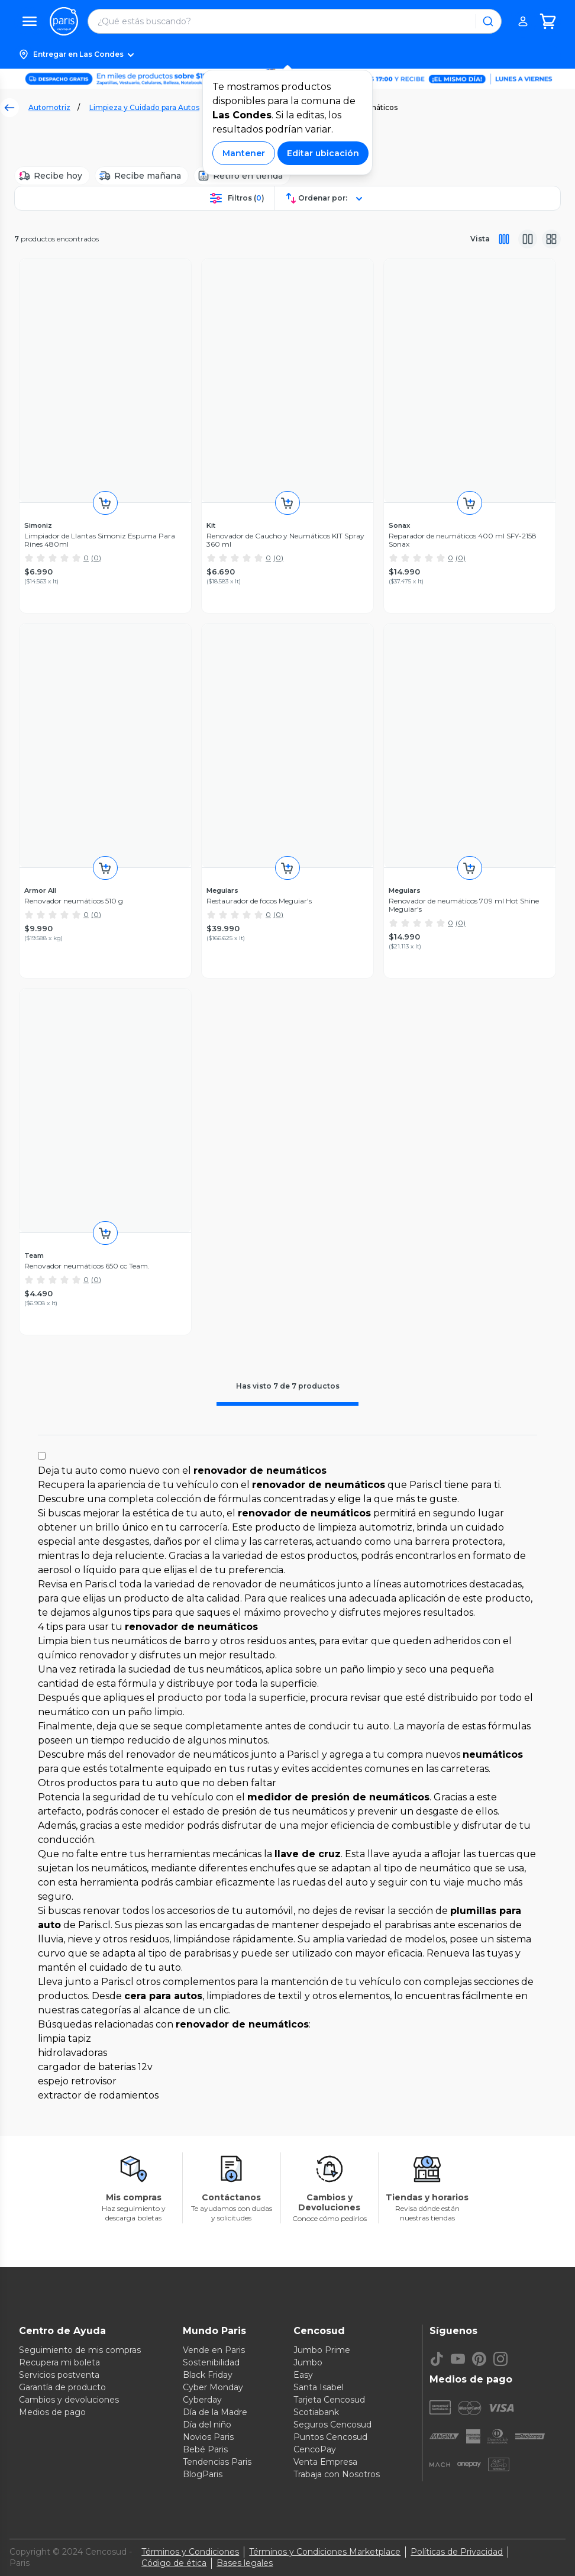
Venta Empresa (325, 2461)
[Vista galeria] (551, 239)
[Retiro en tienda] (242, 176)
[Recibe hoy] (52, 176)
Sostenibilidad (211, 2362)
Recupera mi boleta (59, 2362)
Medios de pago (52, 2412)
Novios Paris (208, 2437)
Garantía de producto (62, 2387)
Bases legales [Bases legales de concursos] (245, 2563)
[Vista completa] (504, 239)
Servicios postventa (59, 2375)
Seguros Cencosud (332, 2424)
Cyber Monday (213, 2387)
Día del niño (207, 2424)
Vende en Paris (214, 2350)
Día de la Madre (215, 2412)
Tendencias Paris (217, 2461)
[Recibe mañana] (142, 176)
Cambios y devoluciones (69, 2399)
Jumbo (307, 2362)
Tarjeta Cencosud (329, 2399)
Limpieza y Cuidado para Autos (144, 107)
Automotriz (49, 107)
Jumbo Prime (321, 2350)
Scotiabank (316, 2412)
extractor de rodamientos (98, 2095)
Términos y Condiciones (190, 2551)
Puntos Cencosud (330, 2437)
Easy (303, 2375)
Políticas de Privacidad (457, 2551)
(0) (96, 557)
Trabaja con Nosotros (336, 2474)
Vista (480, 238)
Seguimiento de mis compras (80, 2350)
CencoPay (314, 2449)
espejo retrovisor (77, 2081)
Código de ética (173, 2563)
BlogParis (202, 2474)
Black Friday (207, 2375)
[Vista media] (527, 239)
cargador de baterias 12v (95, 2067)
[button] (287, 54)
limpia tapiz (64, 2038)
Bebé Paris (205, 2449)
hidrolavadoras (72, 2052)
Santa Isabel (318, 2387)
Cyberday (202, 2399)
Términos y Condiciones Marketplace (324, 2551)
